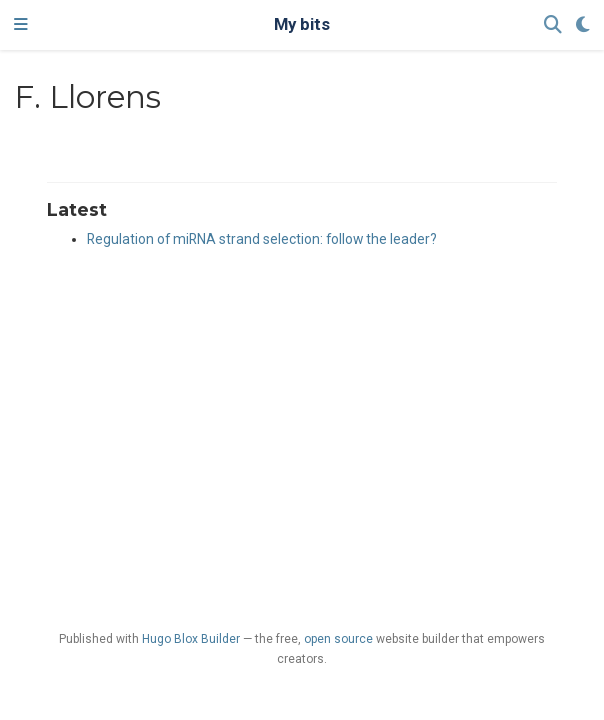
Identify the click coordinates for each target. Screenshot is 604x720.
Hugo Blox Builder (191, 639)
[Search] (553, 25)
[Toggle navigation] (21, 25)
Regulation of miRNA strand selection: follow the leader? (262, 239)
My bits (302, 24)
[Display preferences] (583, 25)
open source (338, 639)
